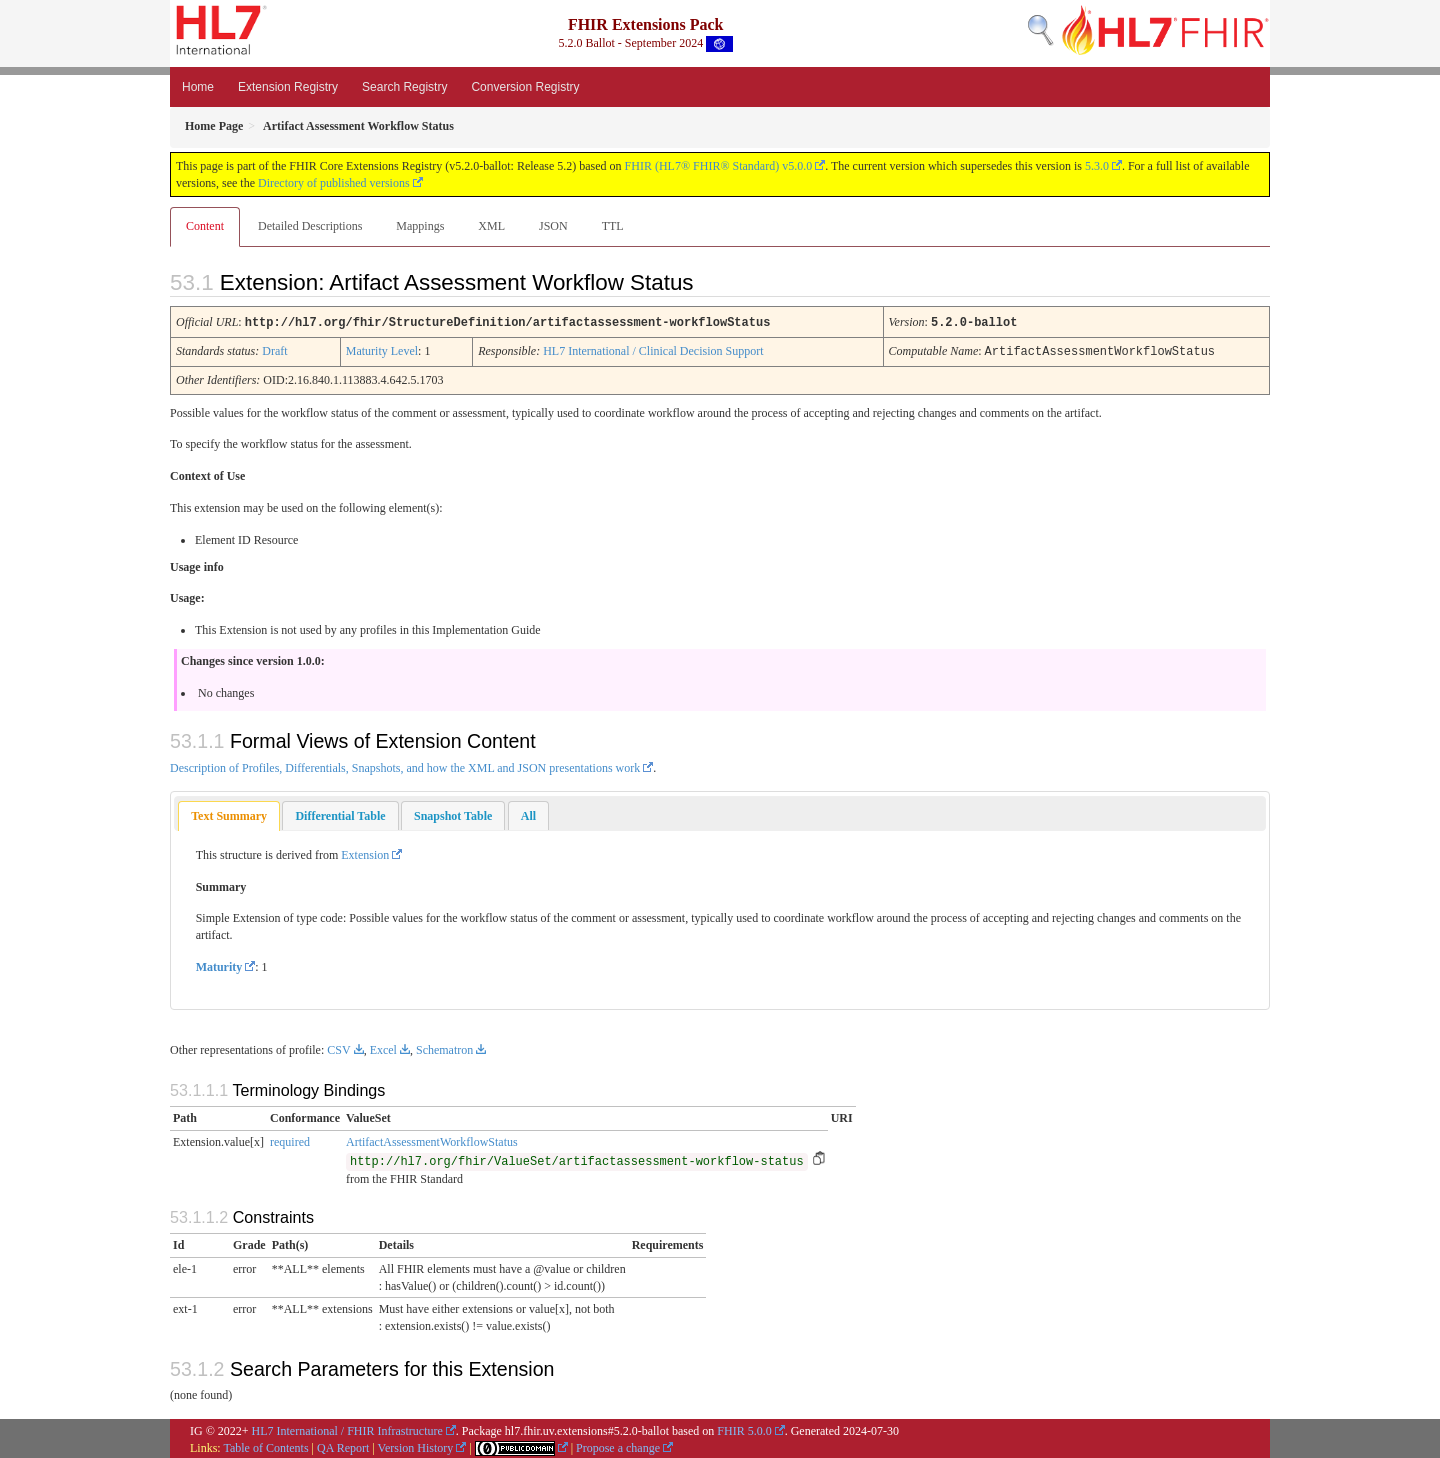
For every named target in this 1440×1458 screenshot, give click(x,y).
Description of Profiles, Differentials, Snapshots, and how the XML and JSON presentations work (405, 766)
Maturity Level (382, 350)
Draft (274, 350)
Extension (365, 853)
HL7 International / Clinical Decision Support (653, 350)
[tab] (229, 814)
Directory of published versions (334, 183)
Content (205, 226)
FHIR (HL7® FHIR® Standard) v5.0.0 (719, 166)
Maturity (219, 965)
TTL (613, 226)
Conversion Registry (525, 87)
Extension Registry (288, 87)
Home (198, 87)
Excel (383, 1048)
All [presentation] (528, 814)
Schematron (444, 1048)
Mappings (420, 226)
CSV (338, 1048)
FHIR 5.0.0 (744, 1429)
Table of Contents (265, 1446)
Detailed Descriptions (310, 226)
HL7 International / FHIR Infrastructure (347, 1429)
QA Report (343, 1446)
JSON (553, 226)
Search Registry (404, 87)
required (290, 1140)
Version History (416, 1446)
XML (491, 226)
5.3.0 (1097, 166)
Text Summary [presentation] (229, 814)
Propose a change (618, 1446)
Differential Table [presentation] (340, 814)
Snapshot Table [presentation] (453, 814)
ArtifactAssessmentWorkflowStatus (432, 1140)
